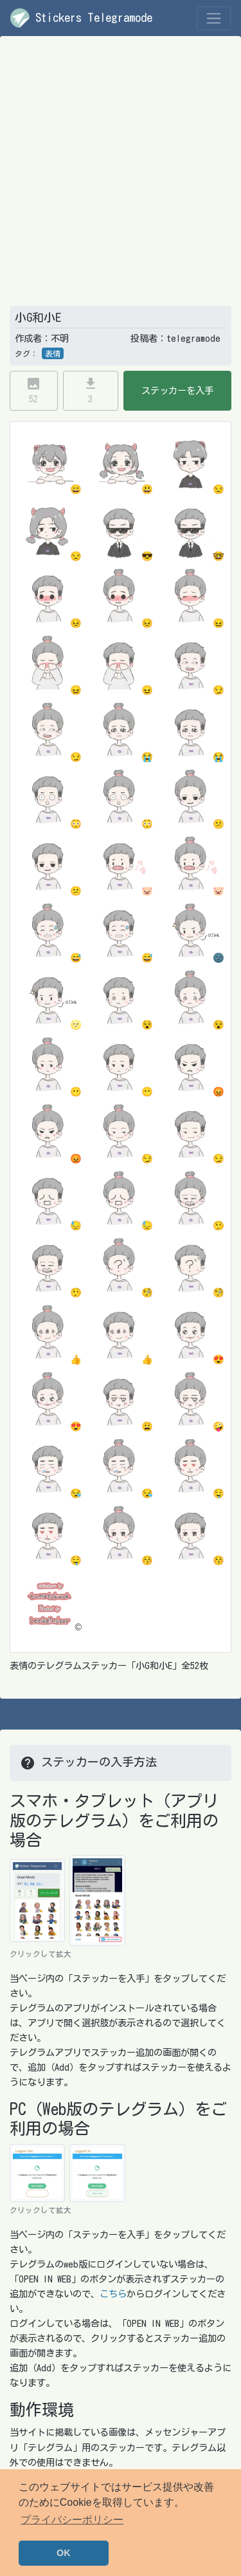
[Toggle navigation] (214, 18)
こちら (113, 2294)
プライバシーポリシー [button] (72, 2519)
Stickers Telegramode (81, 18)
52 (33, 390)
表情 (52, 353)
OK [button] (64, 2553)
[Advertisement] (120, 178)
